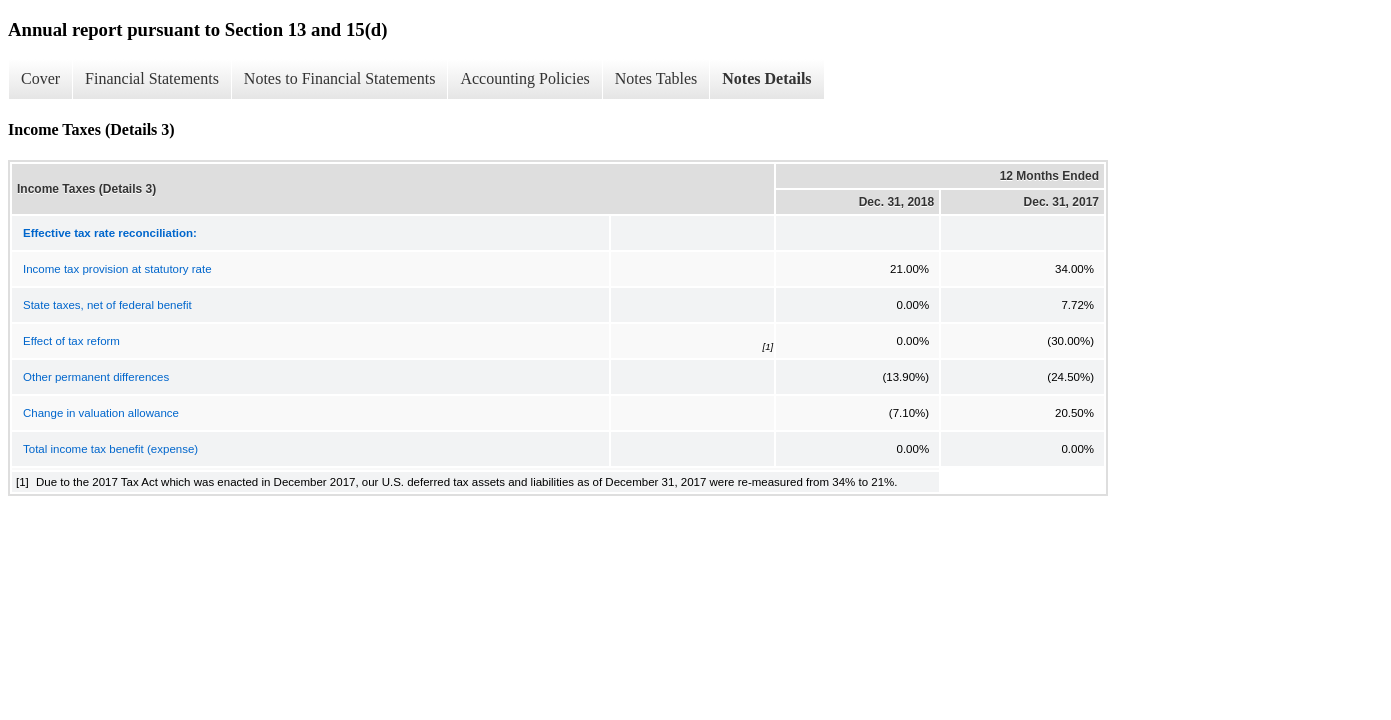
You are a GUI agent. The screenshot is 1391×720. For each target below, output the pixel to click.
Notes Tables (656, 78)
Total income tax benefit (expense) (110, 449)
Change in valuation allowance (101, 413)
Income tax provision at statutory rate (117, 269)
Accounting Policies (524, 78)
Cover (40, 78)
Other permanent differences (96, 377)
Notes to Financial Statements (340, 78)
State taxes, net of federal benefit (107, 305)
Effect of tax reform (71, 341)
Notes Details (766, 78)
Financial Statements (152, 78)
